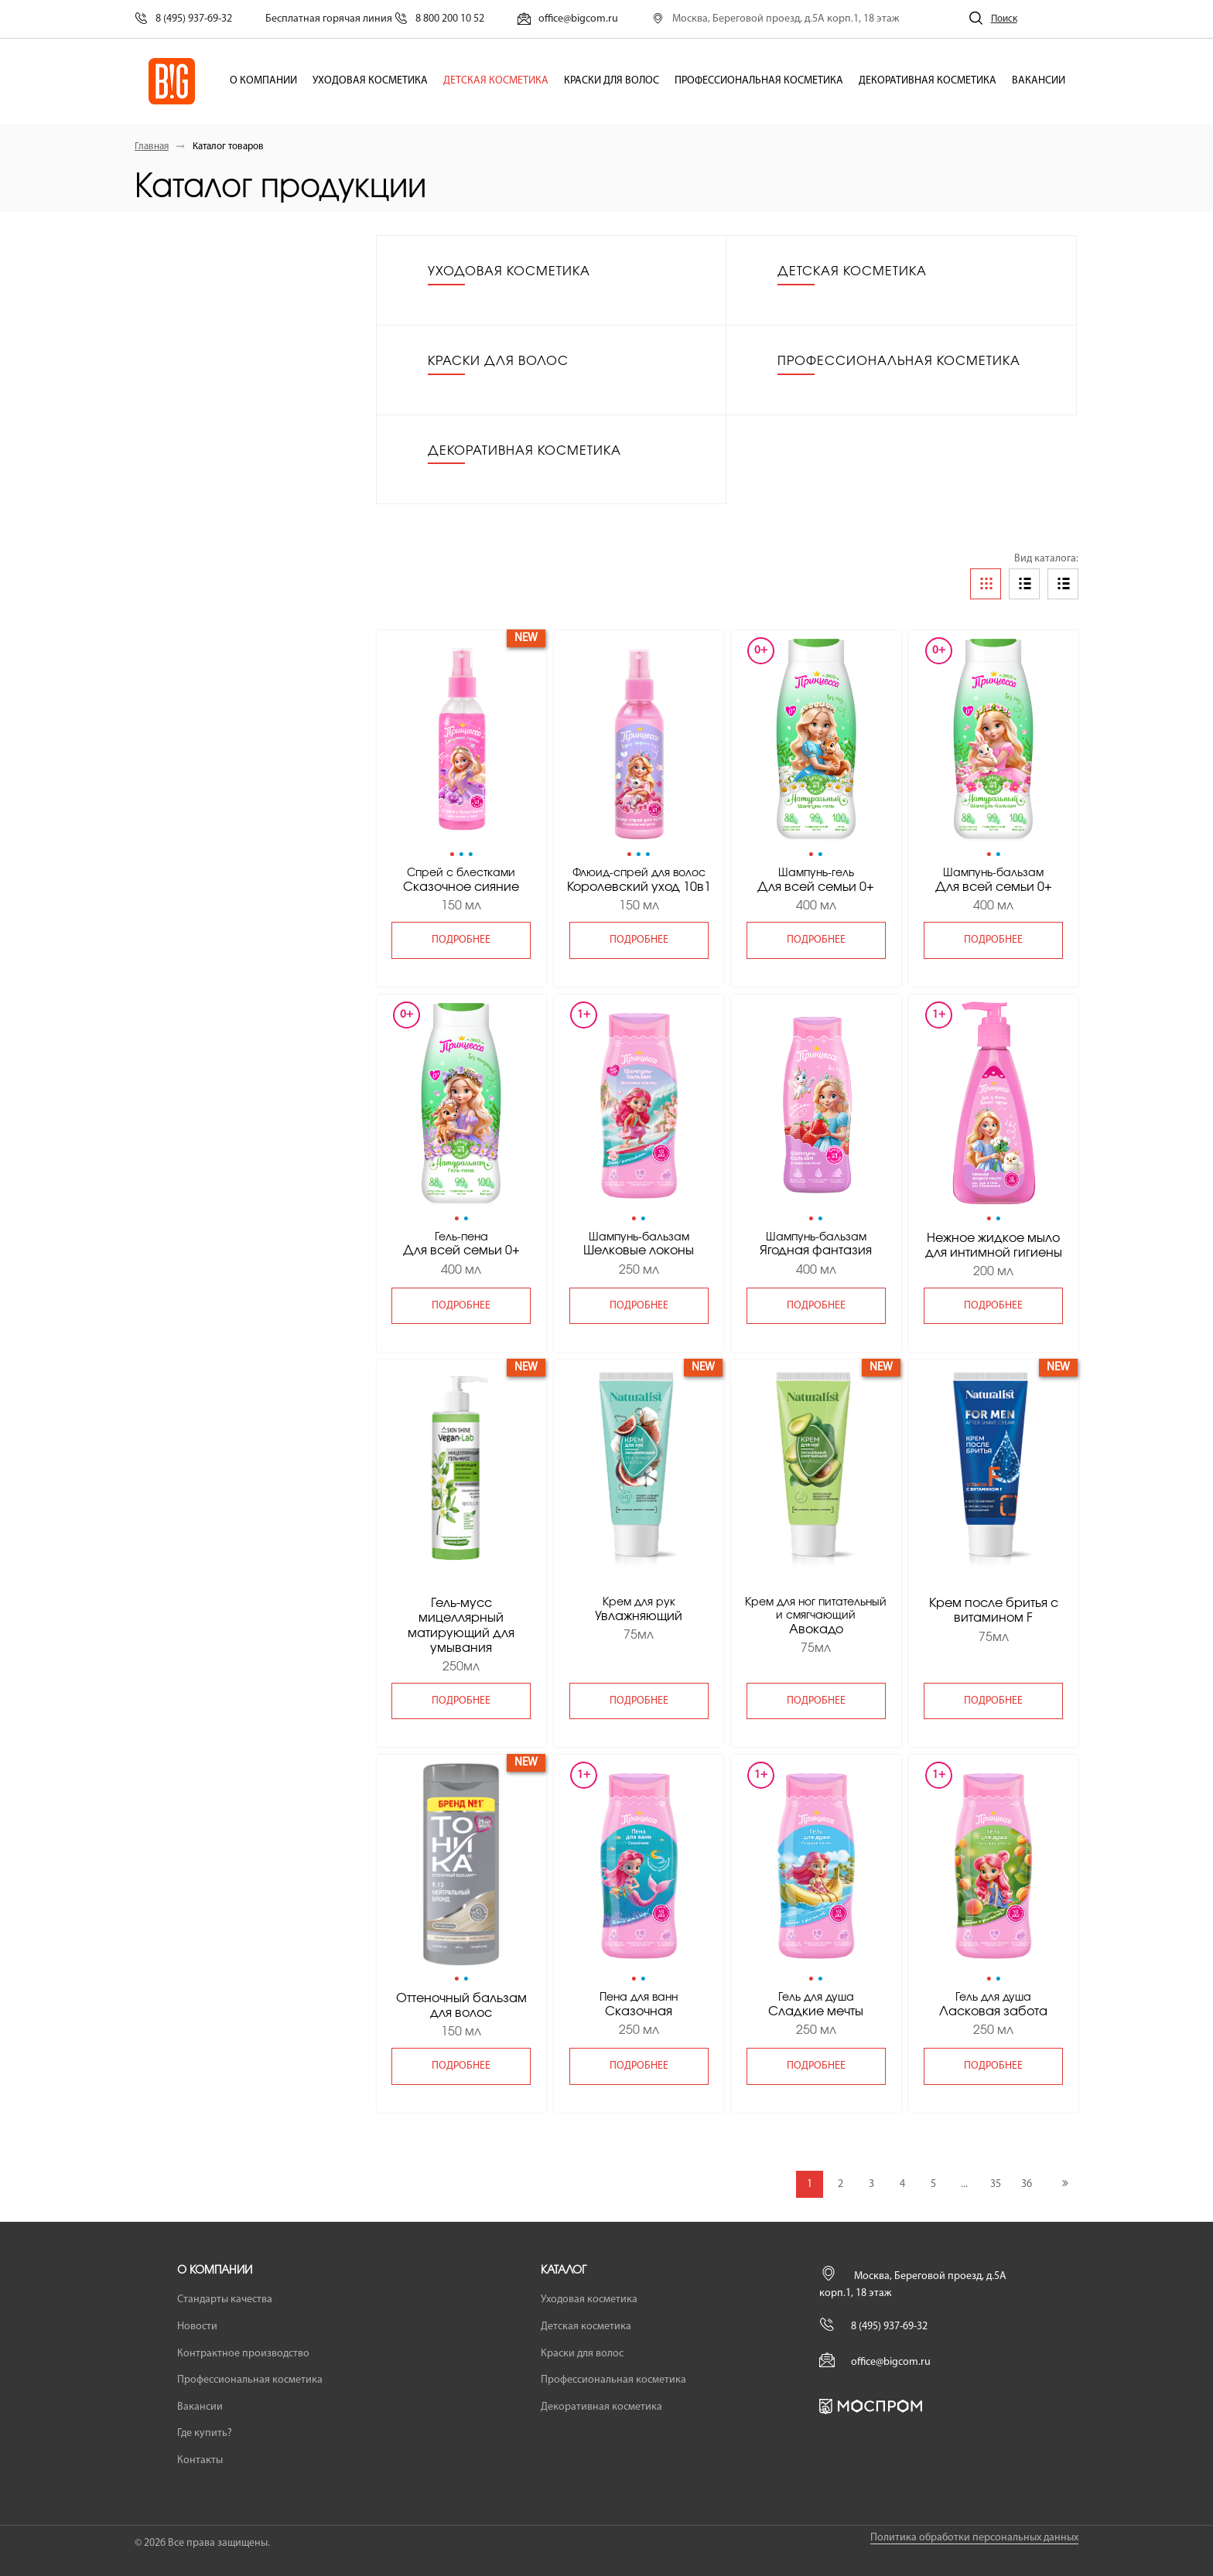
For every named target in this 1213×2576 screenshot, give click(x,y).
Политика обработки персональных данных (974, 2538)
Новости (197, 2326)
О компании (263, 81)
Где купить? (204, 2433)
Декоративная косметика (927, 81)
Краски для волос (611, 81)
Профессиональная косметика (759, 81)
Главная (152, 147)
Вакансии (1038, 81)
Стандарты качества (224, 2299)
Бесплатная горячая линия (374, 19)
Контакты (200, 2460)
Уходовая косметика (370, 81)
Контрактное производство (243, 2353)
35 (995, 2184)
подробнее (461, 940)
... (964, 2184)
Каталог (563, 2270)
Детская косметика (495, 81)
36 (1026, 2184)
